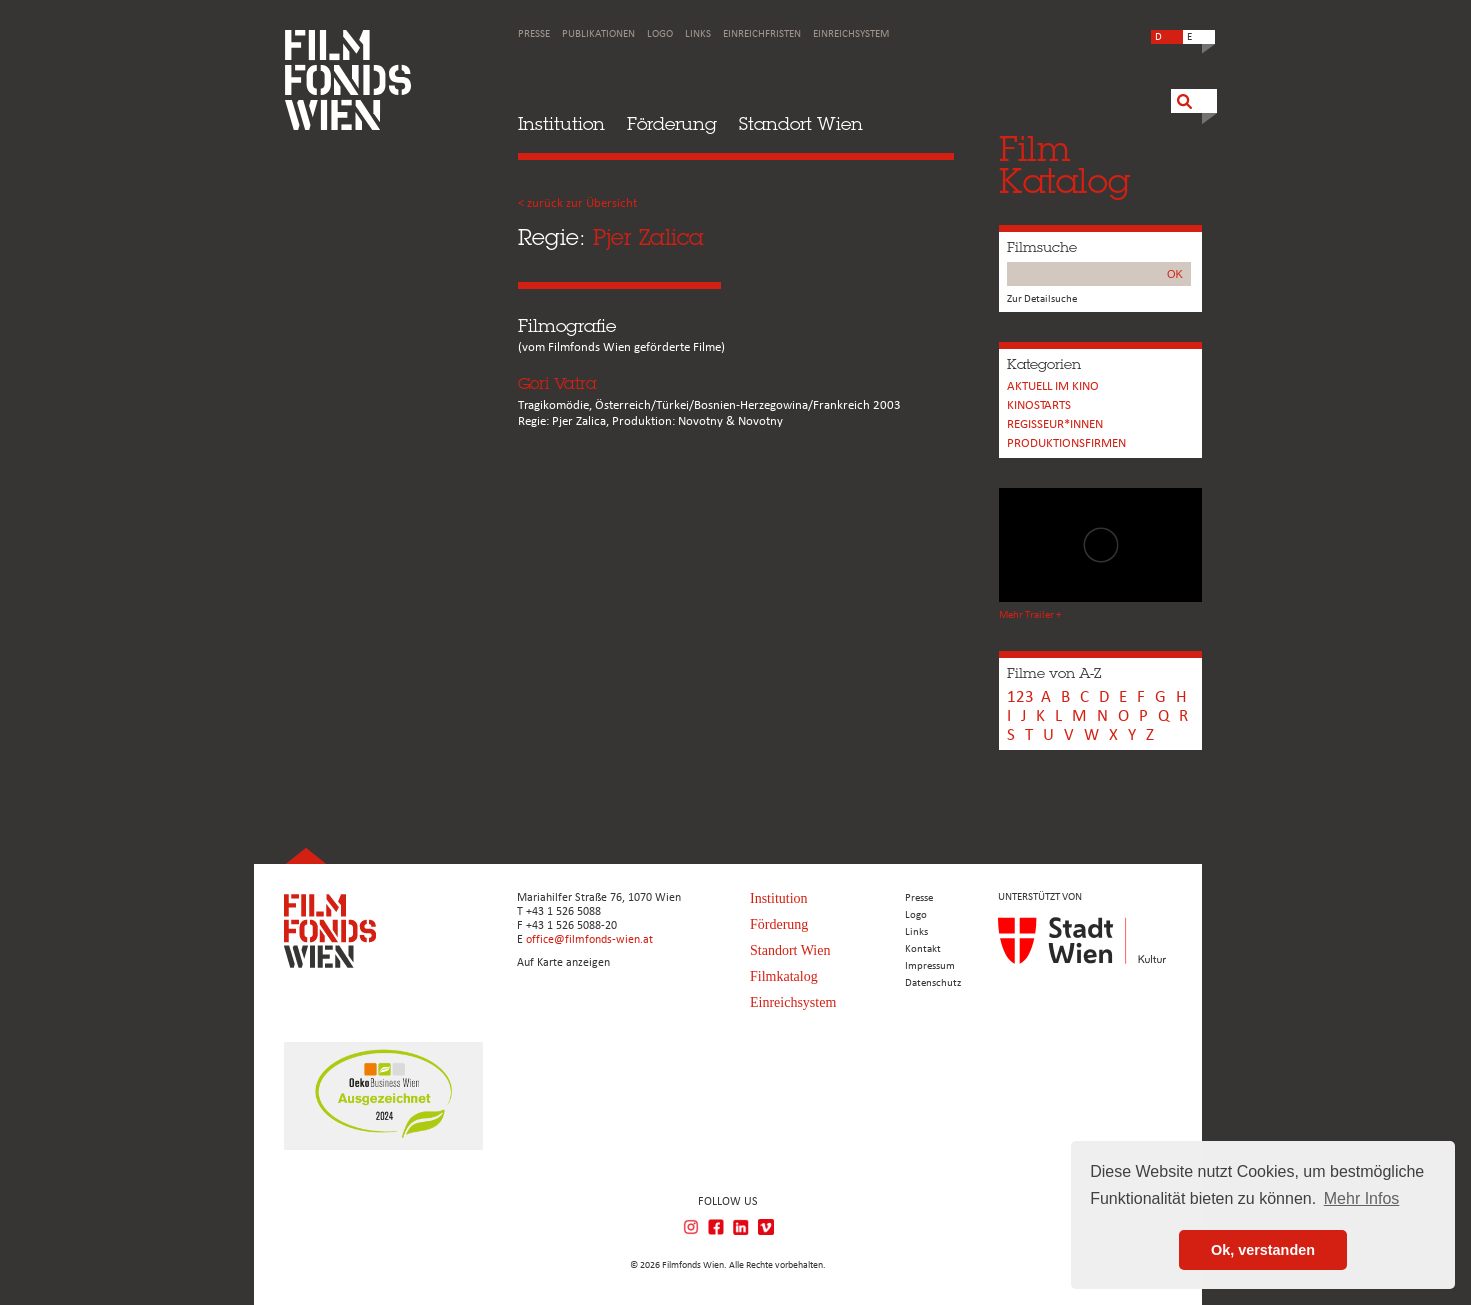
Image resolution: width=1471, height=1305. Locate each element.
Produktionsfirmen (1066, 443)
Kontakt (923, 949)
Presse (534, 34)
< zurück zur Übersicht (577, 203)
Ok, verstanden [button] (1263, 1250)
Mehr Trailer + (1030, 615)
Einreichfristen (762, 34)
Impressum (930, 966)
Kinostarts (1039, 405)
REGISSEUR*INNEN (1055, 424)
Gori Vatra (557, 383)
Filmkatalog (784, 976)
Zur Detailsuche (1042, 299)
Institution (561, 123)
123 (1020, 697)
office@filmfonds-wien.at (589, 940)
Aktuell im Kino (1053, 386)
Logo (660, 34)
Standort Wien (801, 123)
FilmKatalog (1064, 164)
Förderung (672, 123)
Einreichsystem (851, 34)
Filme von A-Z (1054, 673)
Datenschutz (933, 983)
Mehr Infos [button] (1362, 1198)
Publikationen (598, 34)
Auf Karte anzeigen (563, 963)
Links (698, 34)
